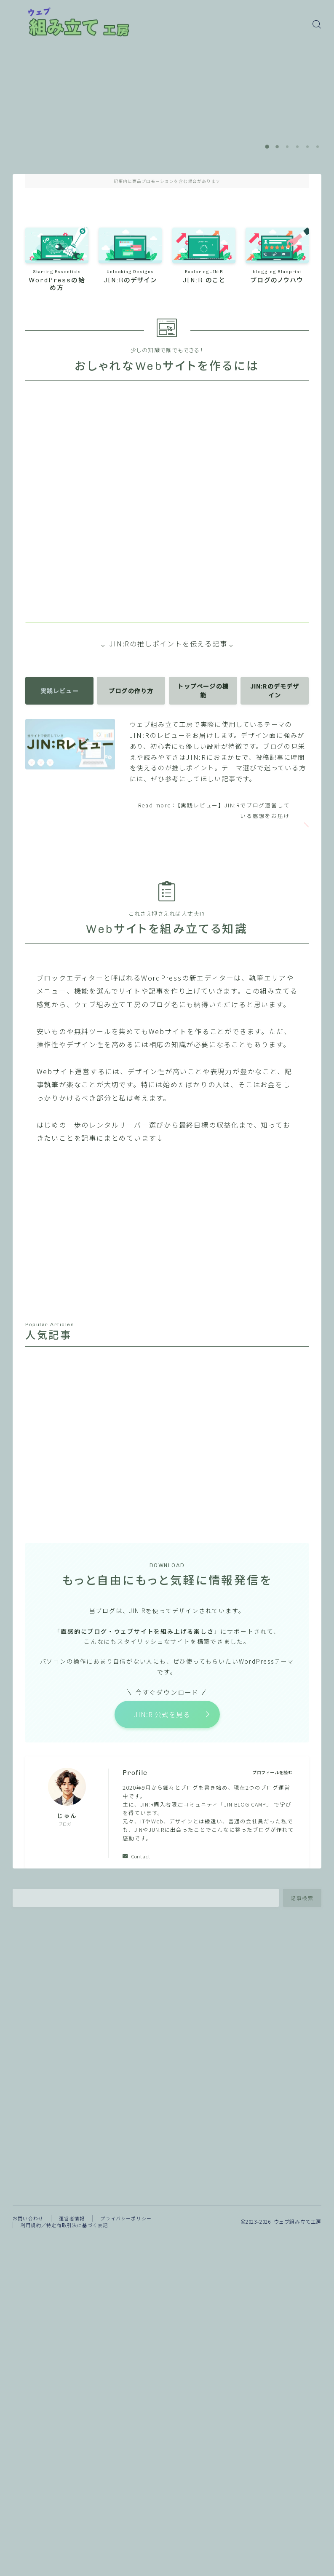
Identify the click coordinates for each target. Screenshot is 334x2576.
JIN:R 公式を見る (162, 1717)
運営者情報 (72, 2221)
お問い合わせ (28, 2221)
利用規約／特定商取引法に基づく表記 (64, 2228)
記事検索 (302, 1901)
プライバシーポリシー (126, 2221)
